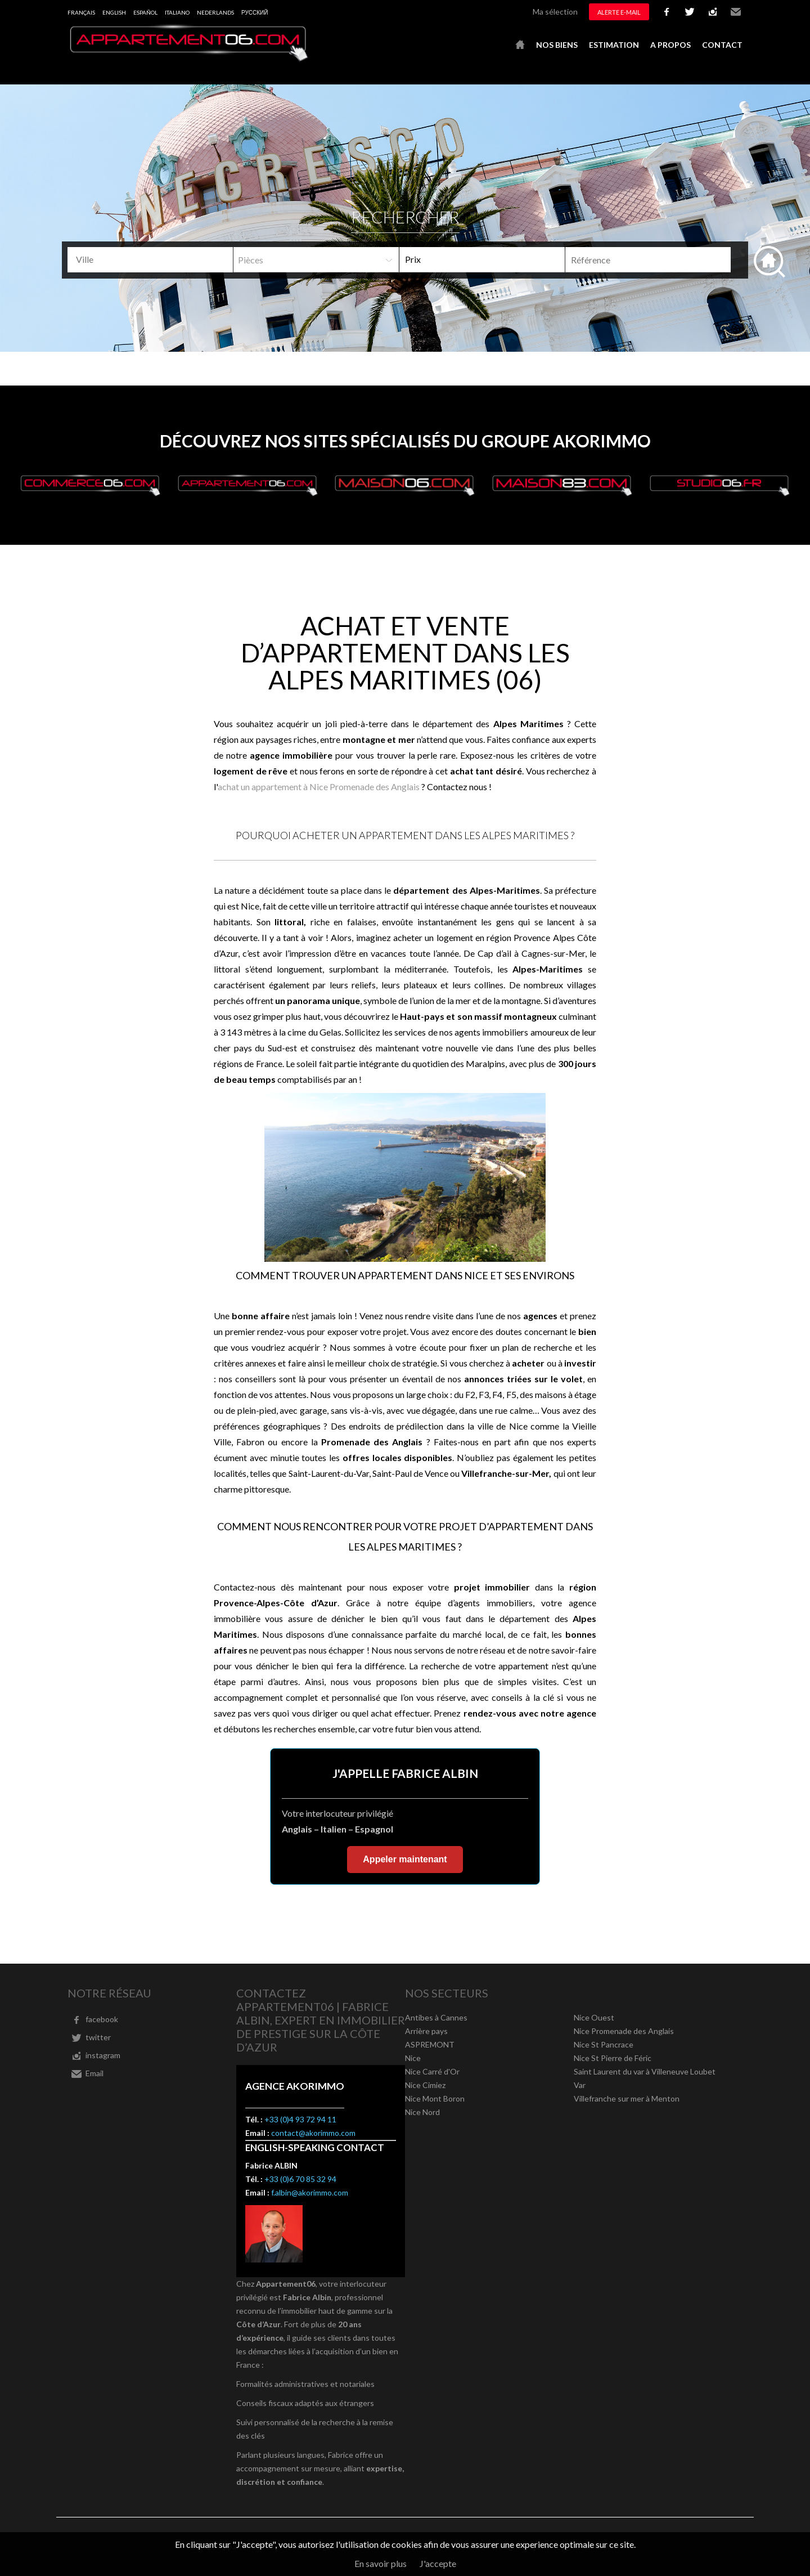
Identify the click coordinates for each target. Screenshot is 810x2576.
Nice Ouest (594, 2017)
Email (736, 12)
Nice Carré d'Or (432, 2071)
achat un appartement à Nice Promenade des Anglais (319, 786)
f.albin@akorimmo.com (309, 2192)
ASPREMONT (429, 2044)
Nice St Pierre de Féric (612, 2058)
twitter (690, 12)
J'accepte (438, 2563)
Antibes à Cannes (436, 2017)
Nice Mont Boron (435, 2098)
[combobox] (150, 259)
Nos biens (557, 45)
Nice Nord (422, 2112)
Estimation (614, 45)
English (114, 12)
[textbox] (154, 259)
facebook (667, 12)
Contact (722, 45)
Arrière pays (426, 2031)
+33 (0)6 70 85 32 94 (300, 2179)
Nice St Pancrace (603, 2044)
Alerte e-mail (619, 12)
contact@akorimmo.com (313, 2133)
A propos (670, 45)
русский (254, 12)
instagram (713, 12)
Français (81, 12)
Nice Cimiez (425, 2085)
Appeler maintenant (405, 1859)
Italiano (177, 12)
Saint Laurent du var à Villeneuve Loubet (645, 2071)
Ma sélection (555, 11)
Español (145, 12)
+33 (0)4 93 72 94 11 (300, 2119)
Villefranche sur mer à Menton (627, 2098)
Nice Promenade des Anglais (624, 2031)
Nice (413, 2058)
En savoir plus (380, 2563)
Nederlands (215, 12)
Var (580, 2085)
